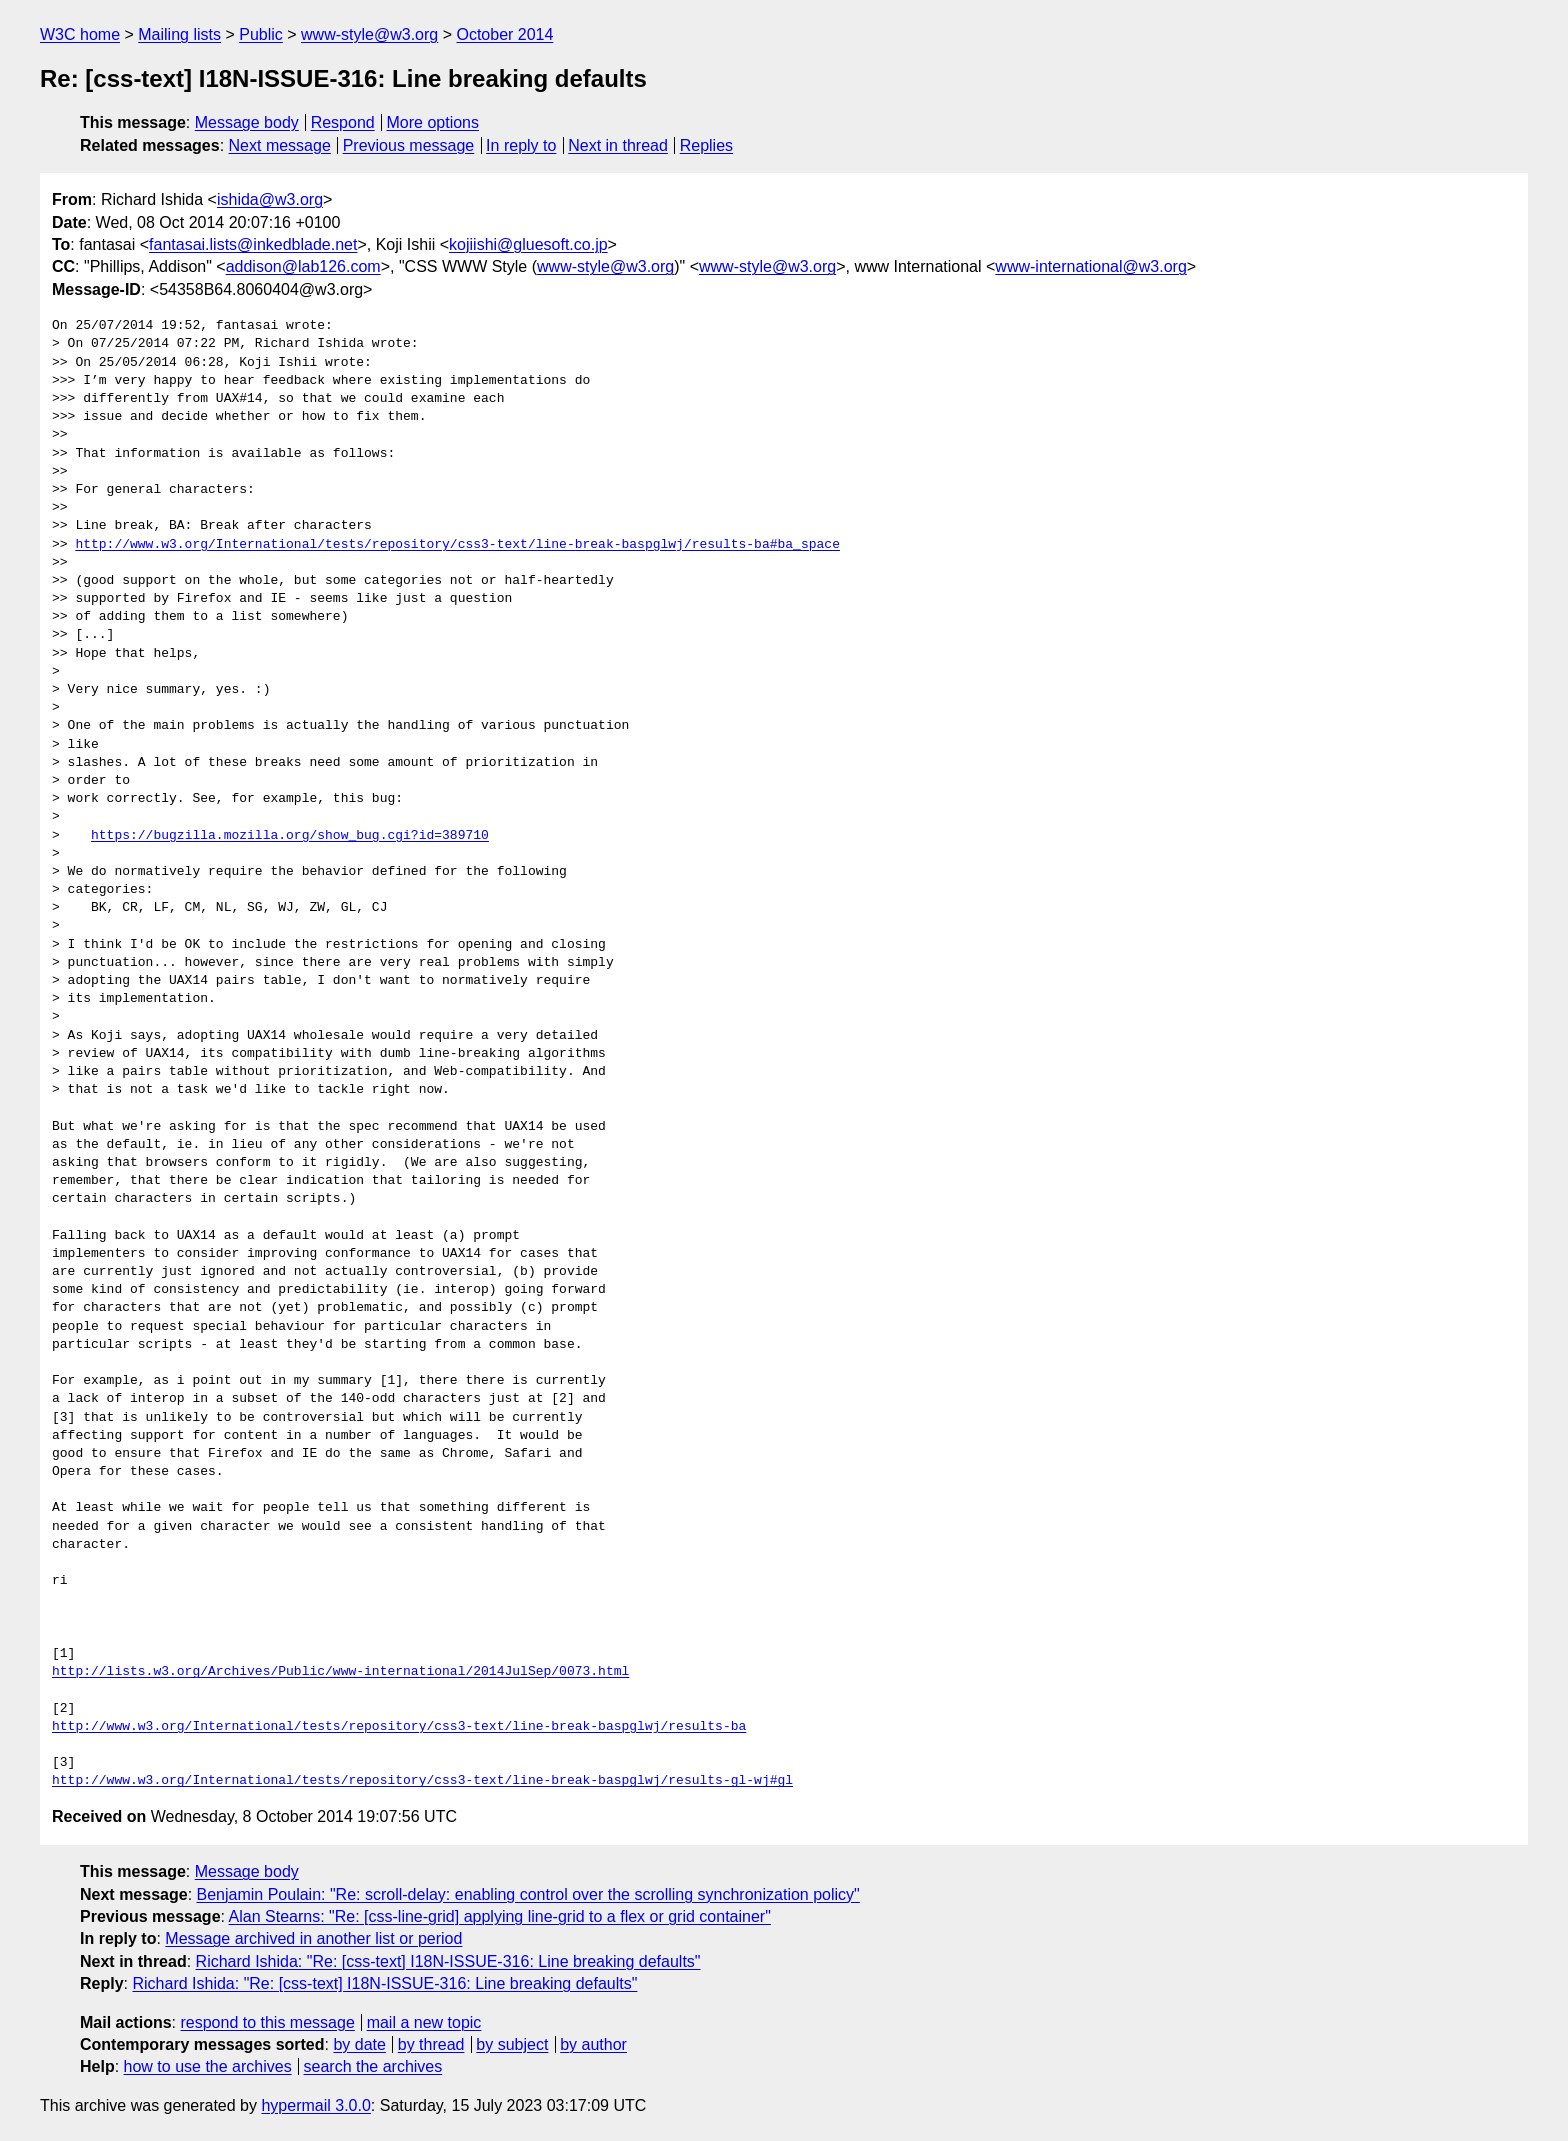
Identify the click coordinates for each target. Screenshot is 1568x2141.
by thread (431, 2044)
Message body (247, 122)
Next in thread (618, 145)
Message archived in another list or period (313, 1938)
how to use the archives (208, 2066)
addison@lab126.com (303, 266)
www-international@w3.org (1090, 266)
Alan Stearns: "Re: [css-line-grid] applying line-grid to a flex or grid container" (500, 1916)
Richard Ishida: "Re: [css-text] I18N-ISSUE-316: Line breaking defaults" (448, 1961)
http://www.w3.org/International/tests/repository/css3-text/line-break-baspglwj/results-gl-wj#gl (422, 1781)
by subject (512, 2044)
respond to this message (267, 2022)
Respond (343, 122)
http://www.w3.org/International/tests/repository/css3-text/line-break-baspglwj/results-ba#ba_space (457, 545)
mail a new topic (424, 2022)
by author (593, 2044)
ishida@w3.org (270, 199)
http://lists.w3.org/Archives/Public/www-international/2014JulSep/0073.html (340, 1672)
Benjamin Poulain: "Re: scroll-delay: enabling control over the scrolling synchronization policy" (528, 1894)
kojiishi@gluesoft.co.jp (528, 244)
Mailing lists (179, 34)
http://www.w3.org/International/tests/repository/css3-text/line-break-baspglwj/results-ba (399, 1727)
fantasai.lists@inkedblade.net (253, 244)
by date (359, 2044)
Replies (706, 145)
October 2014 (504, 34)
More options (433, 122)
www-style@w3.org (369, 34)
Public (261, 34)
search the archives (373, 2066)
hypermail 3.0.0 (315, 2105)
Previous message (409, 145)
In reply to (521, 145)
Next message (280, 145)
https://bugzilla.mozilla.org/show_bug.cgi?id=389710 (290, 836)
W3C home (80, 34)
